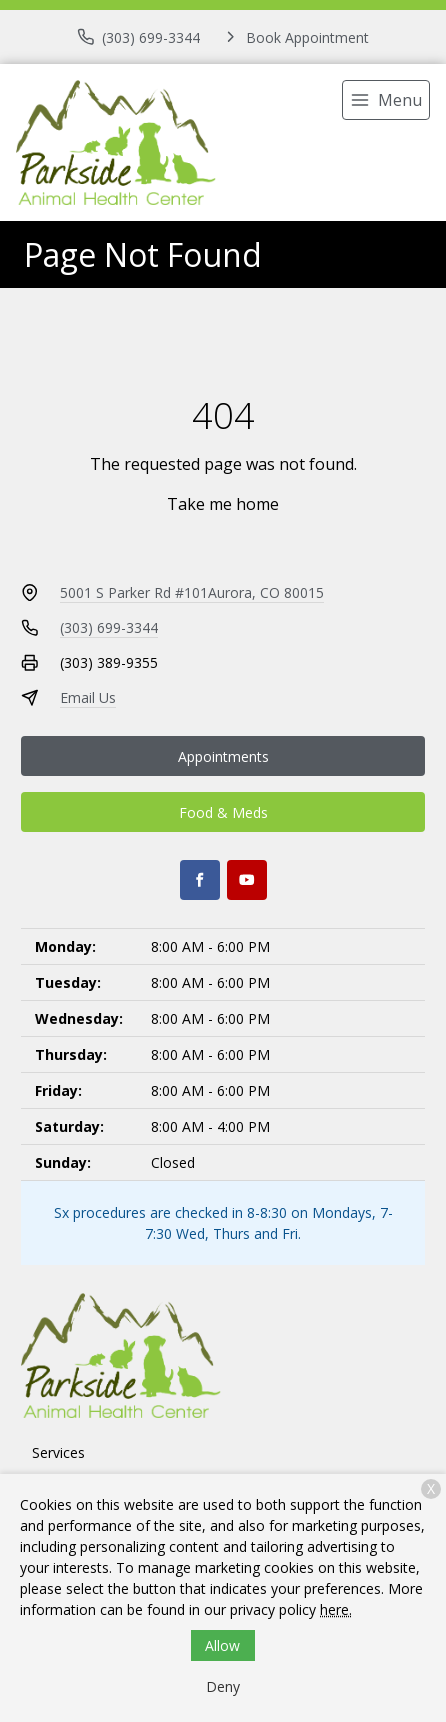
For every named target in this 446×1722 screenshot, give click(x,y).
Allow (222, 1645)
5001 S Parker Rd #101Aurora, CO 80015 (192, 592)
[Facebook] (200, 880)
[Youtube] (247, 880)
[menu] (386, 100)
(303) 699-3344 (109, 627)
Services (58, 1452)
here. (336, 1609)
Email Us (88, 697)
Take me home (223, 504)
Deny (223, 1686)
